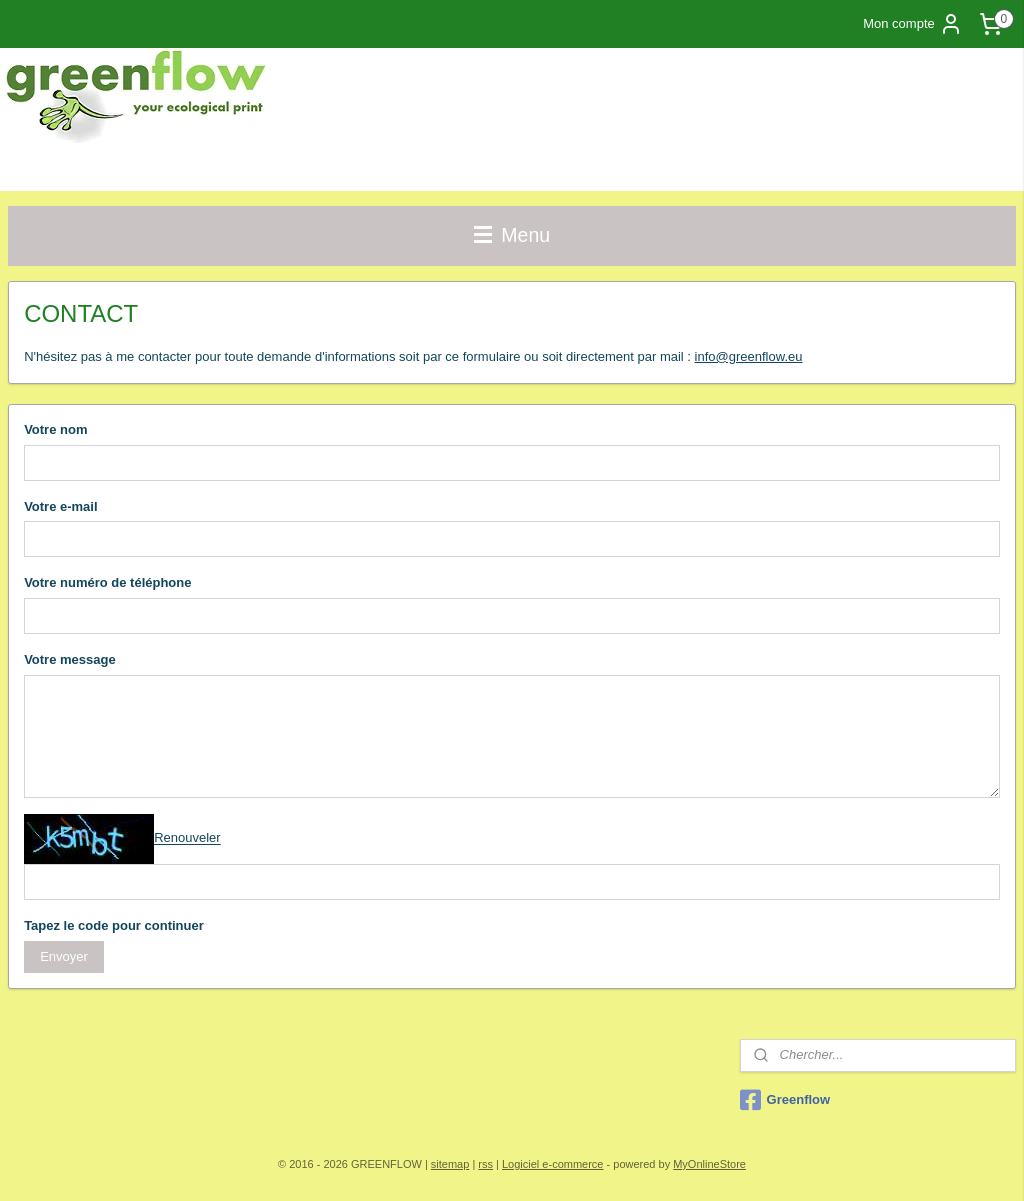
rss (485, 1164)
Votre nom (55, 429)
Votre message (70, 659)
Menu (512, 235)
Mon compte (913, 24)
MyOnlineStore (709, 1164)
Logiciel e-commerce (552, 1164)
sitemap (450, 1164)
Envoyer (64, 956)
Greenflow (785, 1100)
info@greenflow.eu (749, 356)
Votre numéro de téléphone (107, 582)
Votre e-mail (60, 506)
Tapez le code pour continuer (114, 925)
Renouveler (187, 838)
